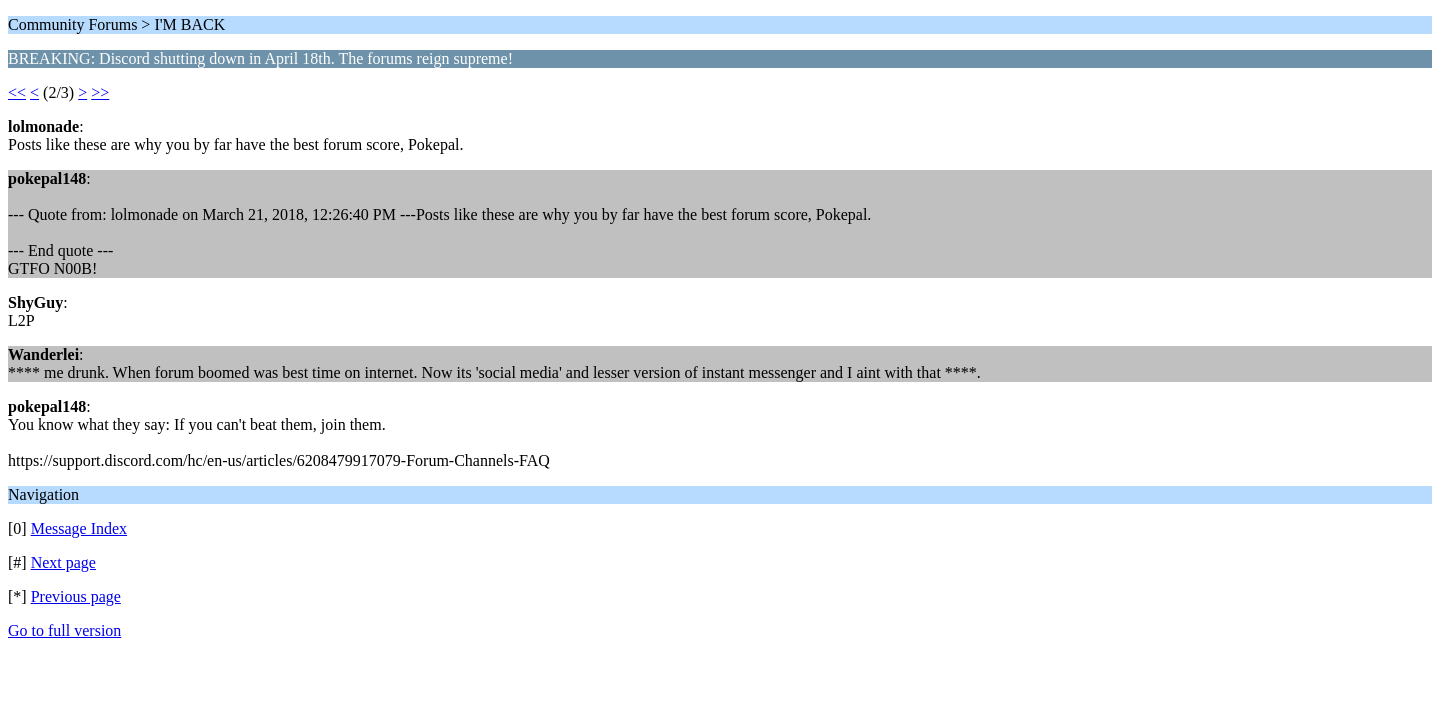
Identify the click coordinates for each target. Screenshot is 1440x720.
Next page (63, 562)
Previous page (76, 596)
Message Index (79, 528)
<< (17, 92)
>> (100, 92)
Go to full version (64, 630)
